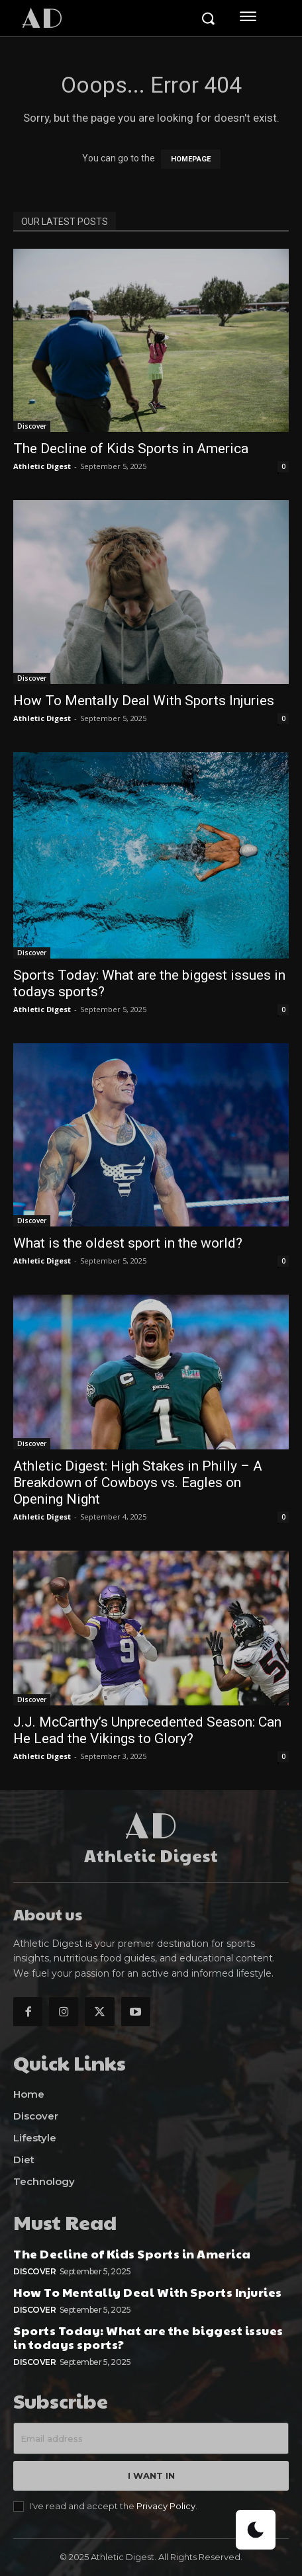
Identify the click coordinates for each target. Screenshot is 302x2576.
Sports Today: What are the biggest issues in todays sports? (148, 2337)
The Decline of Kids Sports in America (130, 448)
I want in (151, 2475)
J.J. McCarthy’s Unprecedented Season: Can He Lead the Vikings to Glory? (147, 1730)
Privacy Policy (165, 2506)
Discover (31, 426)
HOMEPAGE (191, 159)
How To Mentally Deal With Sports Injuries (143, 700)
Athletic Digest (42, 466)
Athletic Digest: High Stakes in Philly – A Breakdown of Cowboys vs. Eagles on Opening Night (137, 1482)
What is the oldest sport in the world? (127, 1243)
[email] (151, 2438)
